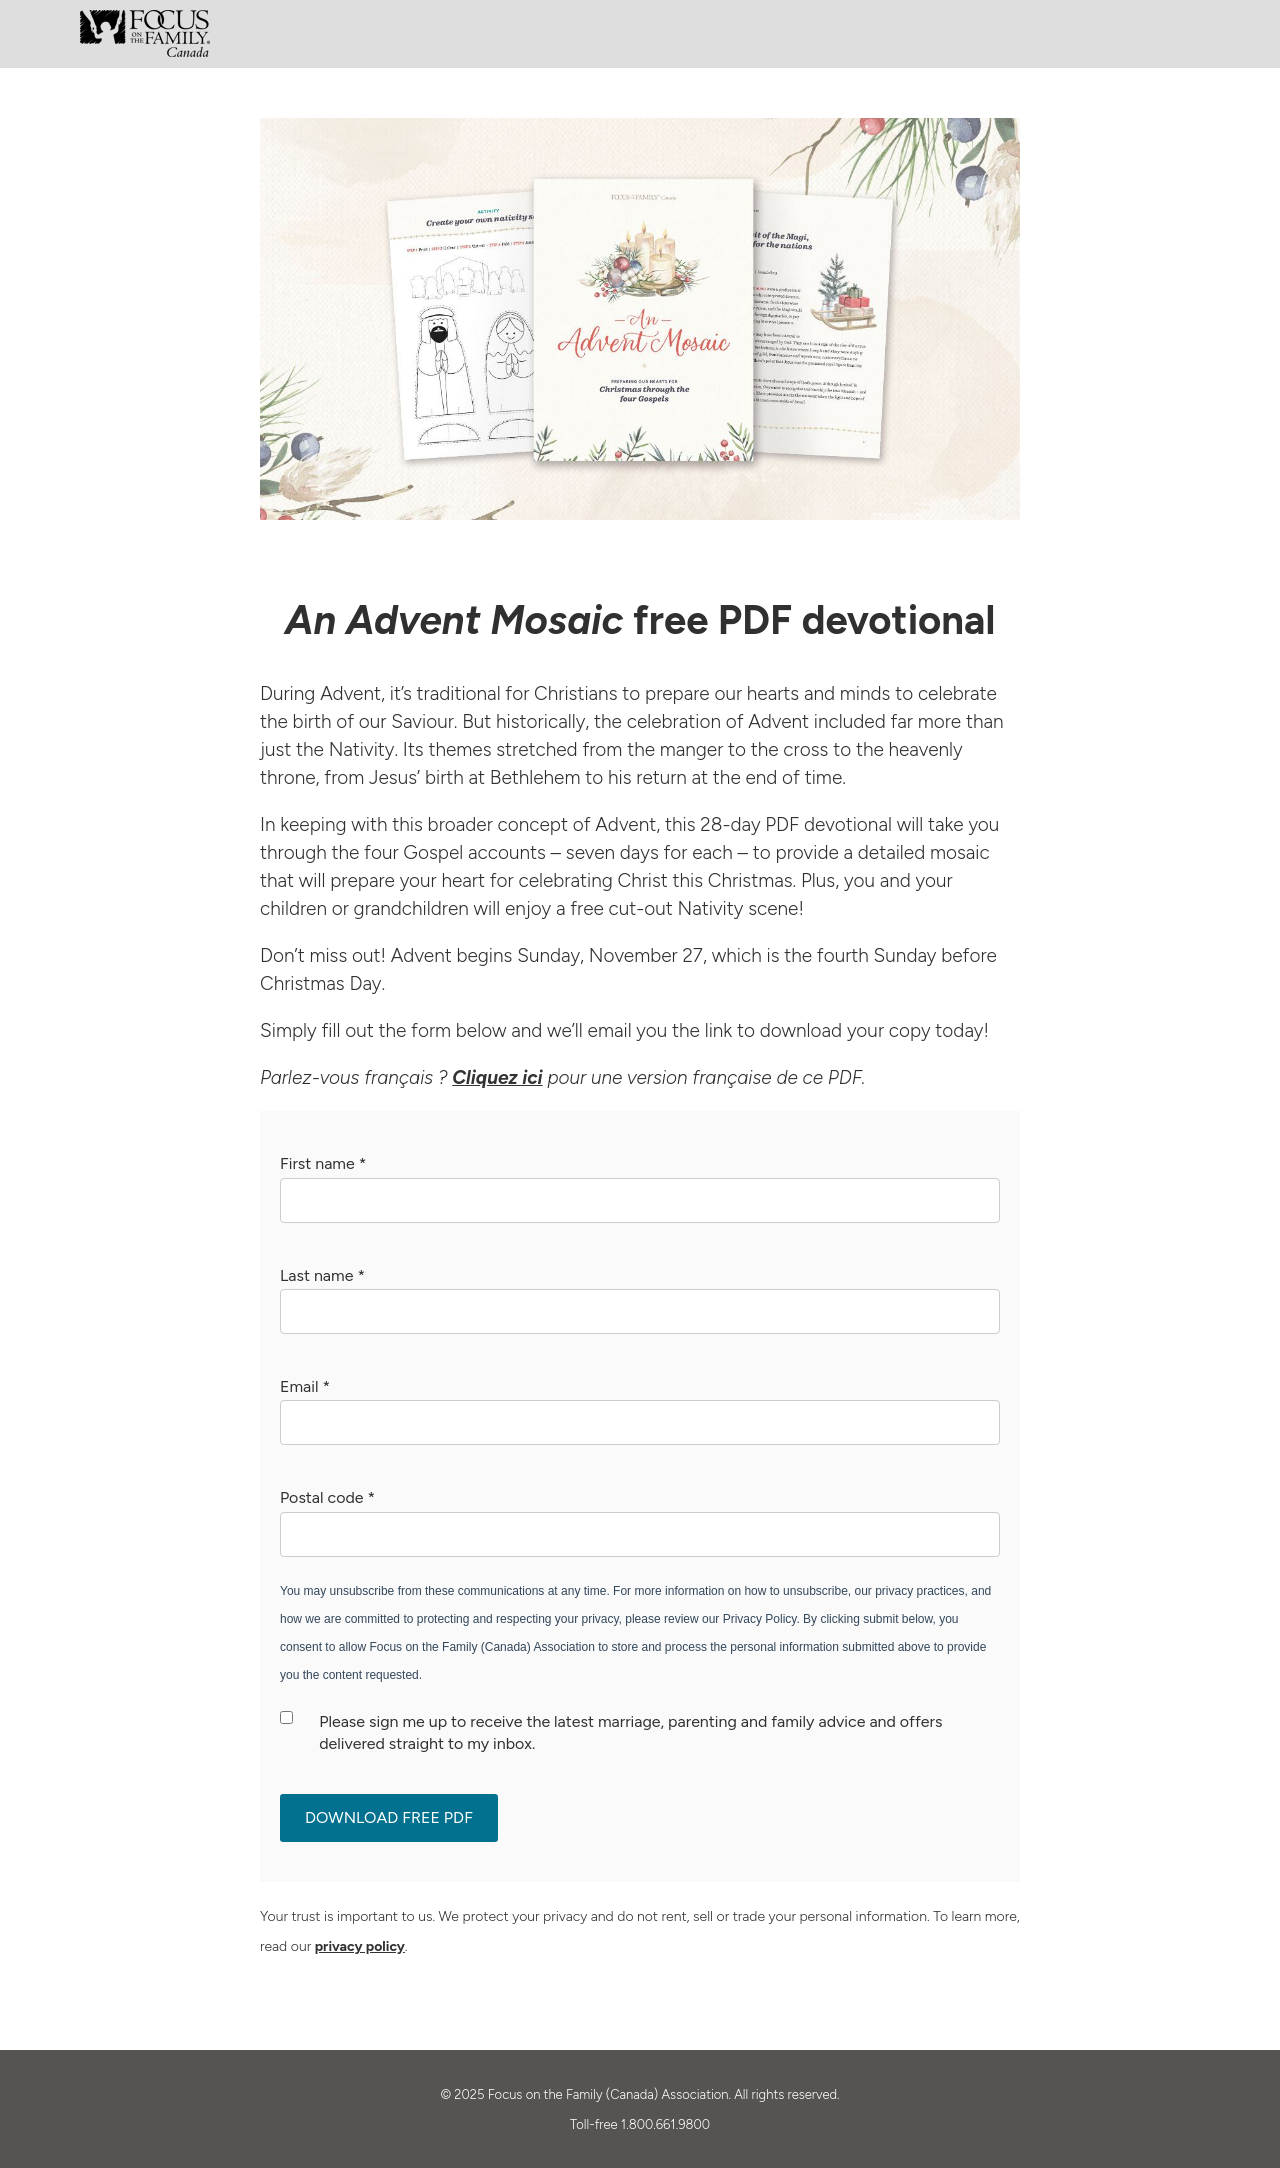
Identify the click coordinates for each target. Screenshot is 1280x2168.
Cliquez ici (497, 1077)
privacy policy (360, 1946)
